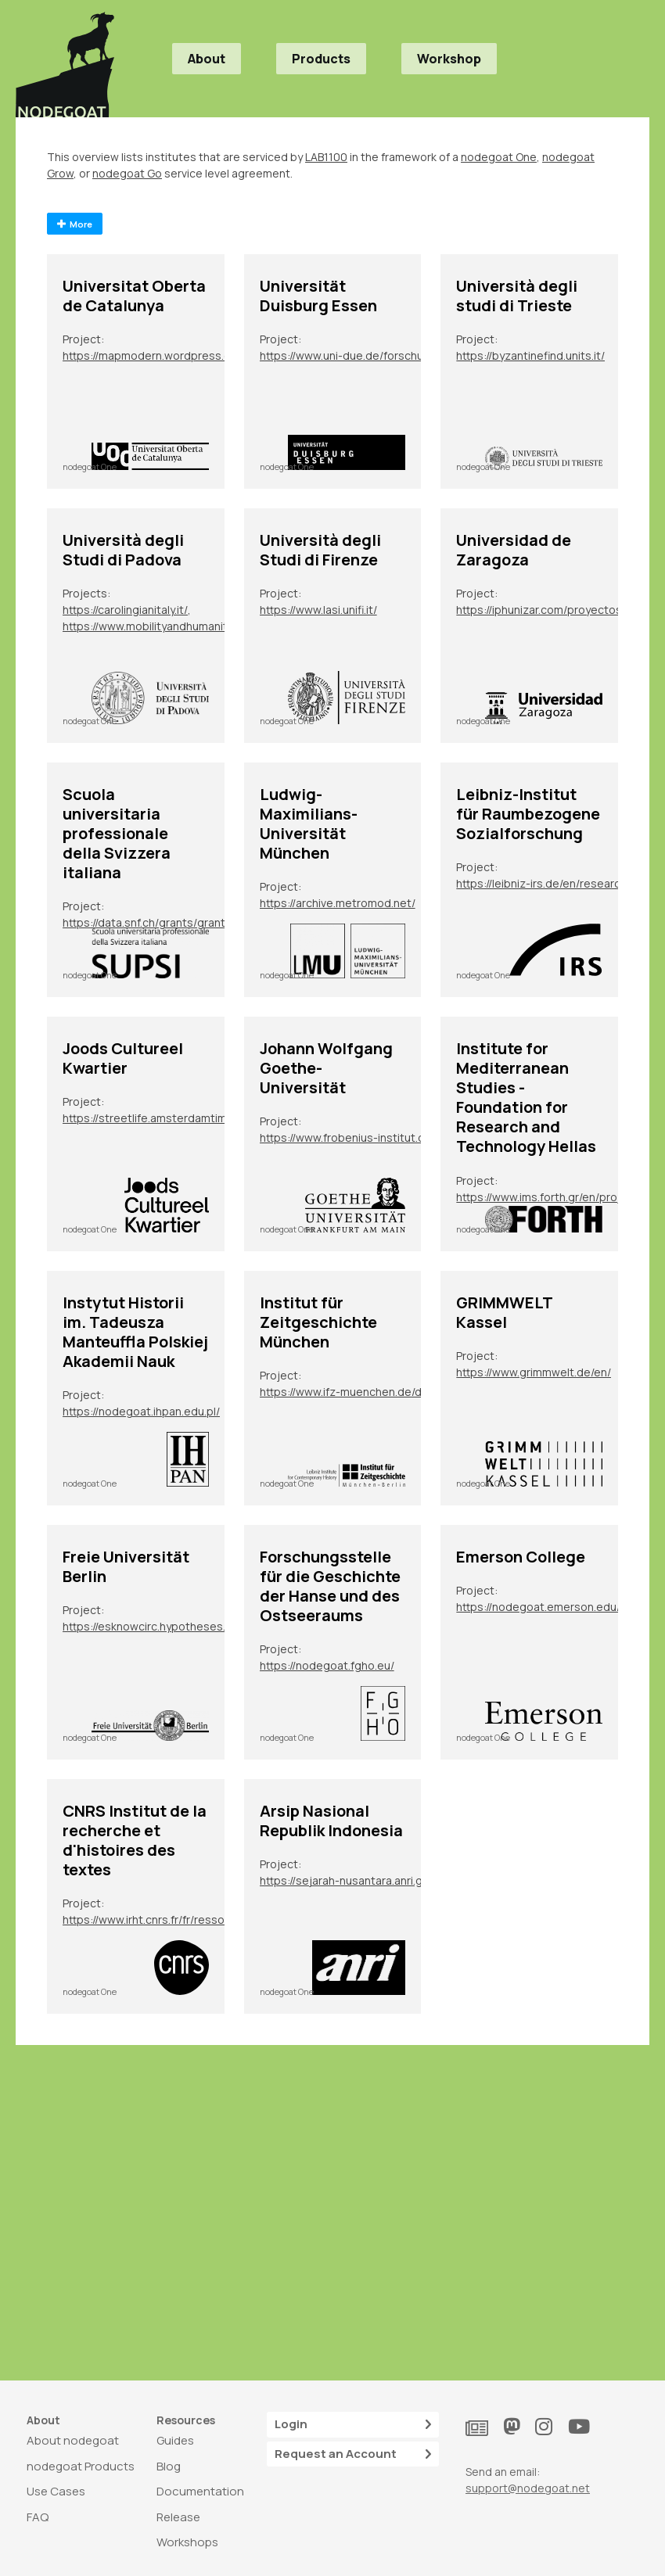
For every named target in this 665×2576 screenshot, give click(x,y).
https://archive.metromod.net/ (337, 902)
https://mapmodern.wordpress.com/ (154, 355)
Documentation (200, 2491)
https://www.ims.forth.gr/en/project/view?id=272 (547, 1196)
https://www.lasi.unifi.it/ (318, 609)
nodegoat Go (127, 173)
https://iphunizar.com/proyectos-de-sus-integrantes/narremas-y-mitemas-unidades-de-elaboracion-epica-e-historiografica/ (547, 609)
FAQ (38, 2517)
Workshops (187, 2542)
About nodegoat (73, 2440)
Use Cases (56, 2491)
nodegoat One (499, 156)
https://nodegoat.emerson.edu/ (538, 1606)
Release (178, 2517)
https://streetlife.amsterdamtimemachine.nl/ (154, 1117)
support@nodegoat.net (528, 2488)
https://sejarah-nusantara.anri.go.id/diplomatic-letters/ (351, 1880)
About (206, 58)
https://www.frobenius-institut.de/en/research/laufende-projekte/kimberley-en (351, 1137)
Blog (168, 2466)
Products (321, 58)
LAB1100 (326, 156)
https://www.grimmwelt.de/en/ (533, 1372)
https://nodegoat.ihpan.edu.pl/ (141, 1411)
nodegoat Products (81, 2466)
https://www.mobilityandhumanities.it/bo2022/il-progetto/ (154, 626)
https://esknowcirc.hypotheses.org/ (154, 1626)
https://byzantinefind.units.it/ (530, 355)
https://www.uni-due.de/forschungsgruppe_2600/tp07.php (351, 355)
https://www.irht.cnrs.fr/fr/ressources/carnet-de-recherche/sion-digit (154, 1919)
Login (353, 2425)
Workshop (449, 58)
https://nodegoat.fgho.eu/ (327, 1665)
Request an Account (353, 2454)
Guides (175, 2440)
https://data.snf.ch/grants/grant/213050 (154, 922)
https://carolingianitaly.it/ (125, 609)
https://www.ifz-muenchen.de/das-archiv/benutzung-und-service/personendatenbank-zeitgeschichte (351, 1391)
